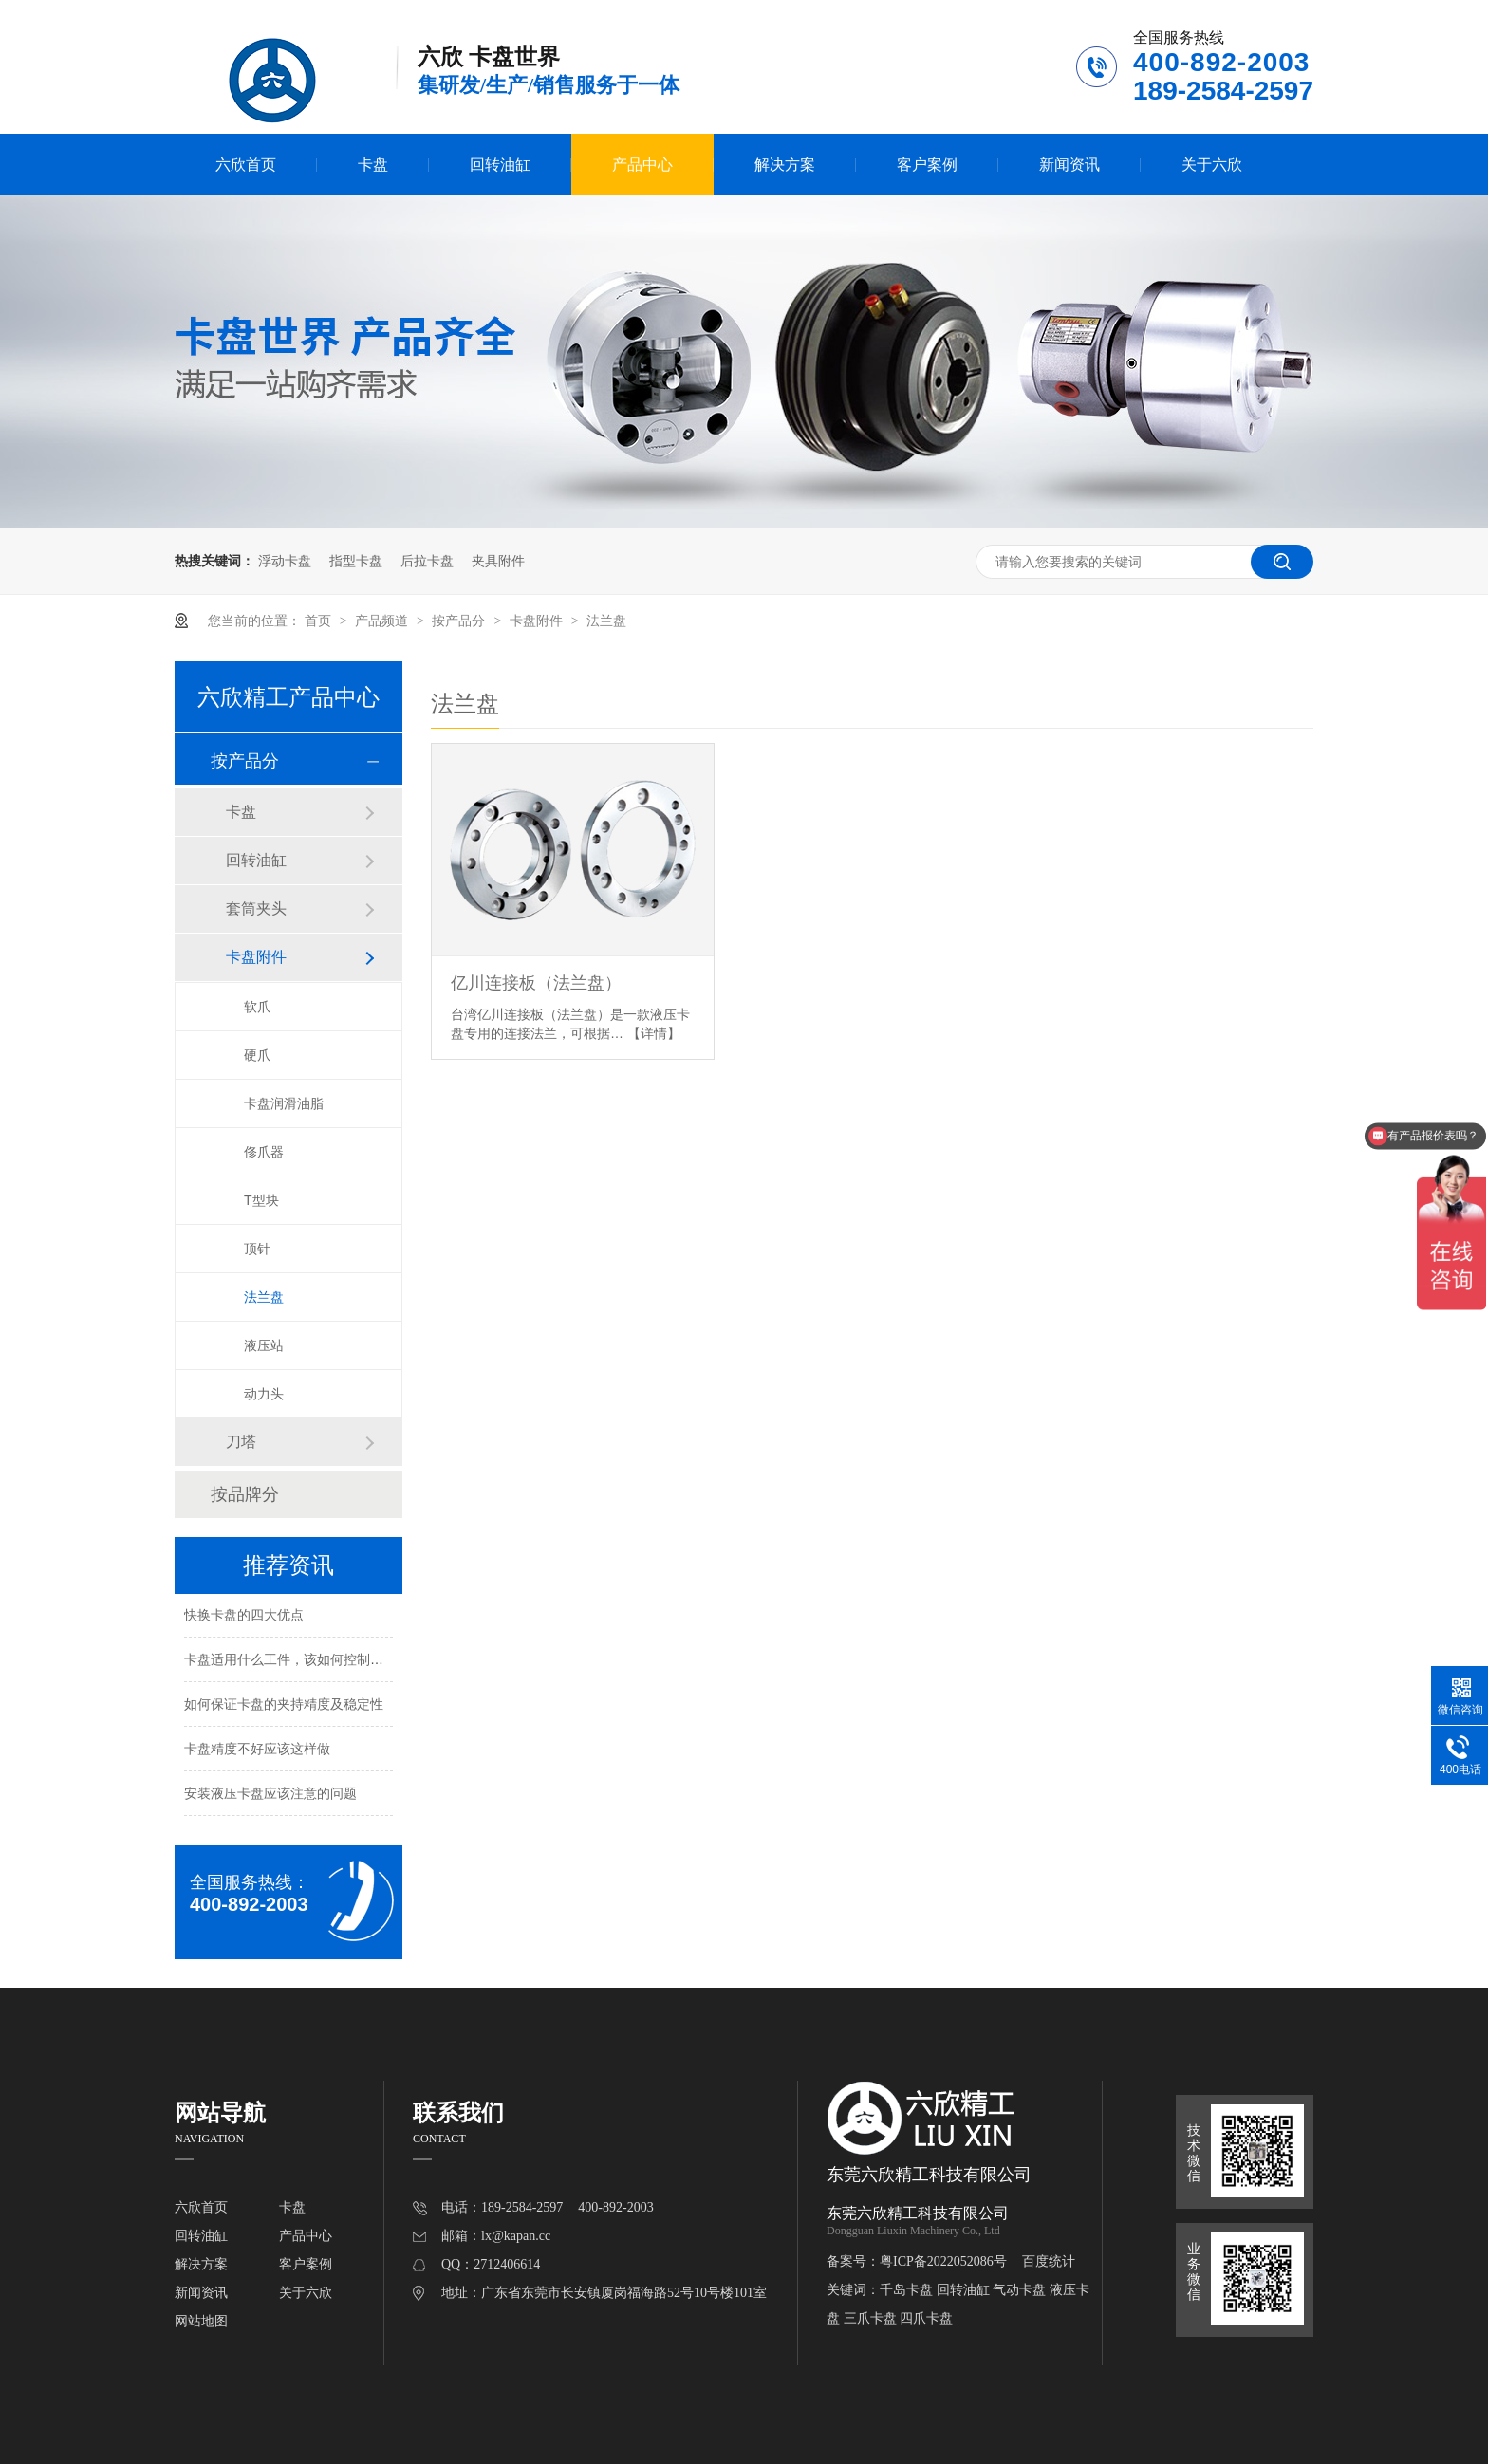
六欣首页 (245, 165)
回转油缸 (500, 165)
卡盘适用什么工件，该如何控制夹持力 (297, 1661)
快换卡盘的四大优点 (244, 1616)
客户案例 (927, 165)
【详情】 (653, 1033)
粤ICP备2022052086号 (943, 2261)
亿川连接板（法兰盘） (536, 982)
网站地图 (201, 2321)
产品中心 (642, 165)
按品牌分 (245, 1494)
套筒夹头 (256, 908)
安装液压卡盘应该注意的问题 (270, 1795)
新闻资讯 (1069, 165)
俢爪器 (264, 1151)
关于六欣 (1211, 165)
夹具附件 (498, 560)
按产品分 (460, 620)
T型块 (261, 1200)
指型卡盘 (355, 560)
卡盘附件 (538, 620)
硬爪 (257, 1055)
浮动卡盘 (284, 560)
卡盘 (373, 165)
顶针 (257, 1248)
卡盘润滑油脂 (284, 1103)
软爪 (257, 1006)
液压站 (264, 1345)
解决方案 (784, 165)
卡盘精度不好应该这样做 (257, 1750)
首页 (320, 620)
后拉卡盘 (427, 560)
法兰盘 (606, 620)
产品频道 (383, 620)
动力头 (264, 1393)
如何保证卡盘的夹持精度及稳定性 (283, 1706)
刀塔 (241, 1442)
